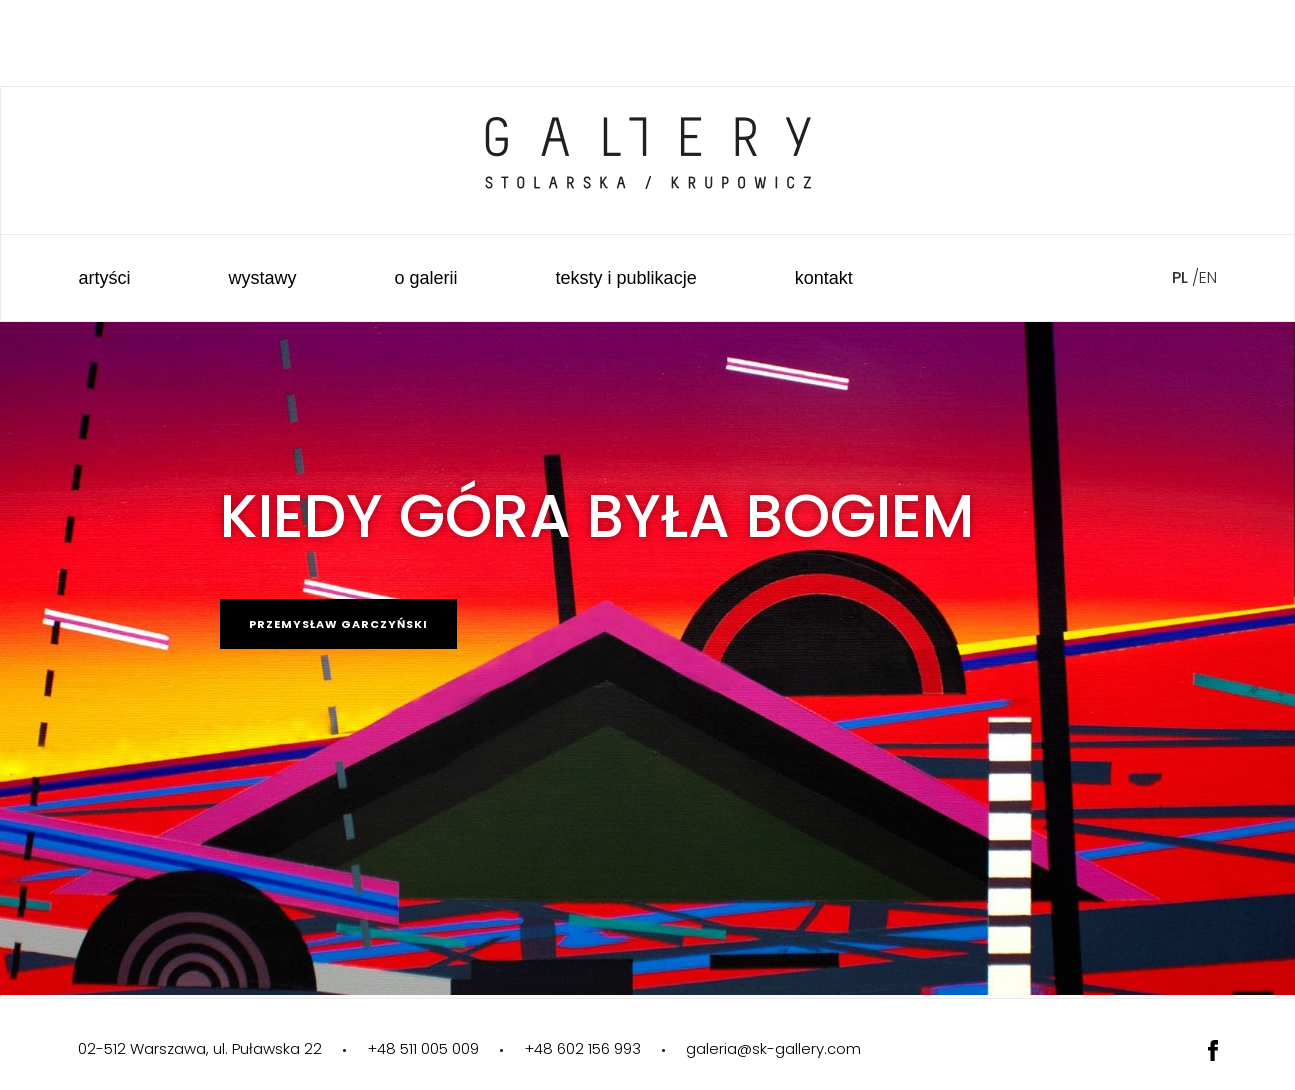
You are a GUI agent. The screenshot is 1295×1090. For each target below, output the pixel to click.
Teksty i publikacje (626, 278)
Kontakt (824, 278)
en (1208, 277)
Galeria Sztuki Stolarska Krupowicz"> (648, 139)
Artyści (105, 278)
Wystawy (263, 278)
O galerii (426, 278)
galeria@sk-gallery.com (773, 1048)
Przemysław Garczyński (338, 624)
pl (1180, 277)
